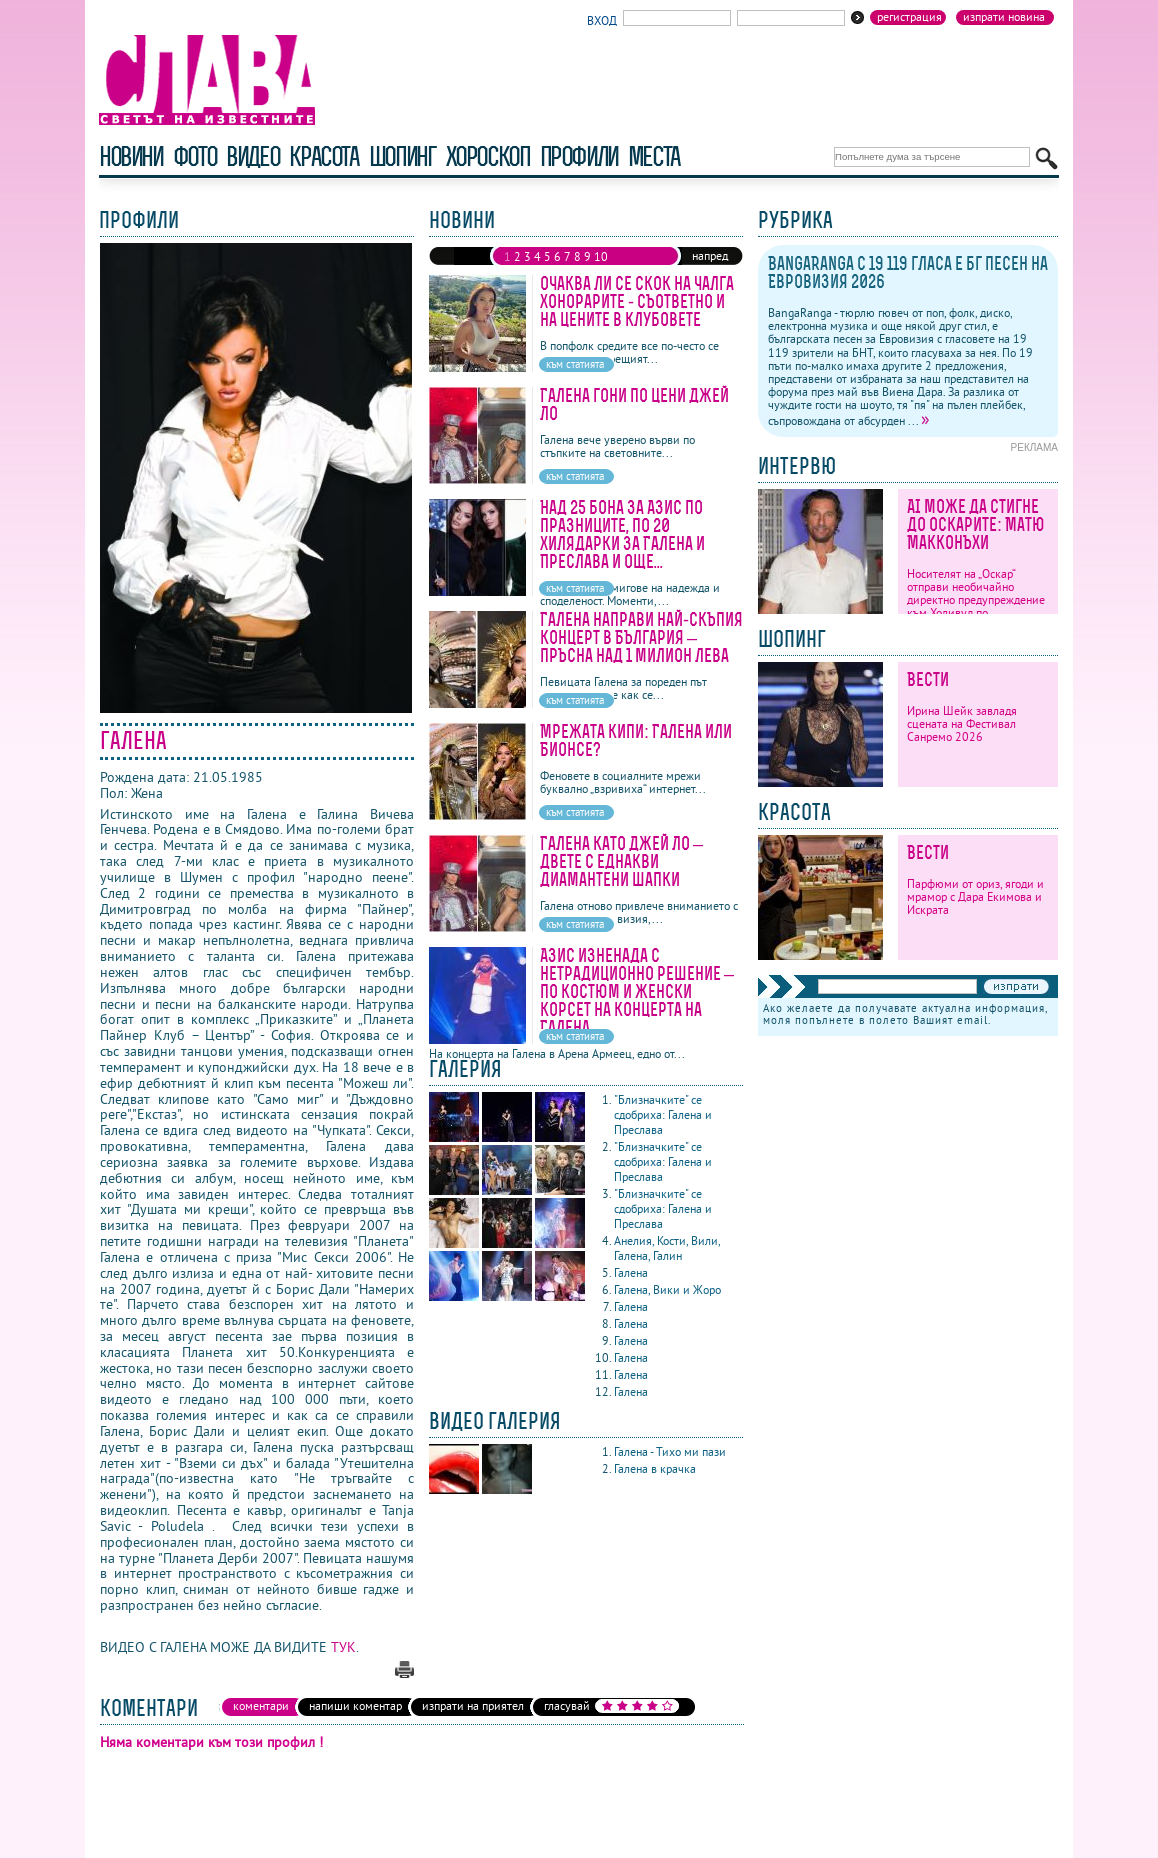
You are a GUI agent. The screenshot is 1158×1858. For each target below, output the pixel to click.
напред (710, 255)
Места (654, 156)
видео (252, 156)
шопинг (402, 156)
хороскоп (488, 156)
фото (195, 156)
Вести (928, 679)
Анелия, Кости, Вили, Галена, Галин (667, 1248)
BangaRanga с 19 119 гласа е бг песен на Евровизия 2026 (908, 272)
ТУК (343, 1647)
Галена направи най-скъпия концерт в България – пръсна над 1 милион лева (641, 637)
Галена (632, 1272)
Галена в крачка (656, 1468)
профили (579, 156)
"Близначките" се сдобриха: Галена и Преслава (663, 1114)
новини (131, 156)
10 (601, 256)
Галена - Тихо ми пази (671, 1451)
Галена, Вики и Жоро (669, 1289)
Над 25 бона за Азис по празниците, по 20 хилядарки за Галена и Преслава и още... (622, 534)
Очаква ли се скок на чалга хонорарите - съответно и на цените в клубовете (637, 301)
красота (323, 156)
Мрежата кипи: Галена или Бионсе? (636, 740)
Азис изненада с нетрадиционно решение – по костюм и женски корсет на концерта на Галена (637, 991)
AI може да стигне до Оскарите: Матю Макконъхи (976, 524)
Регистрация (909, 17)
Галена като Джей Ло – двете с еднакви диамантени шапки (621, 861)
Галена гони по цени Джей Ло (634, 404)
